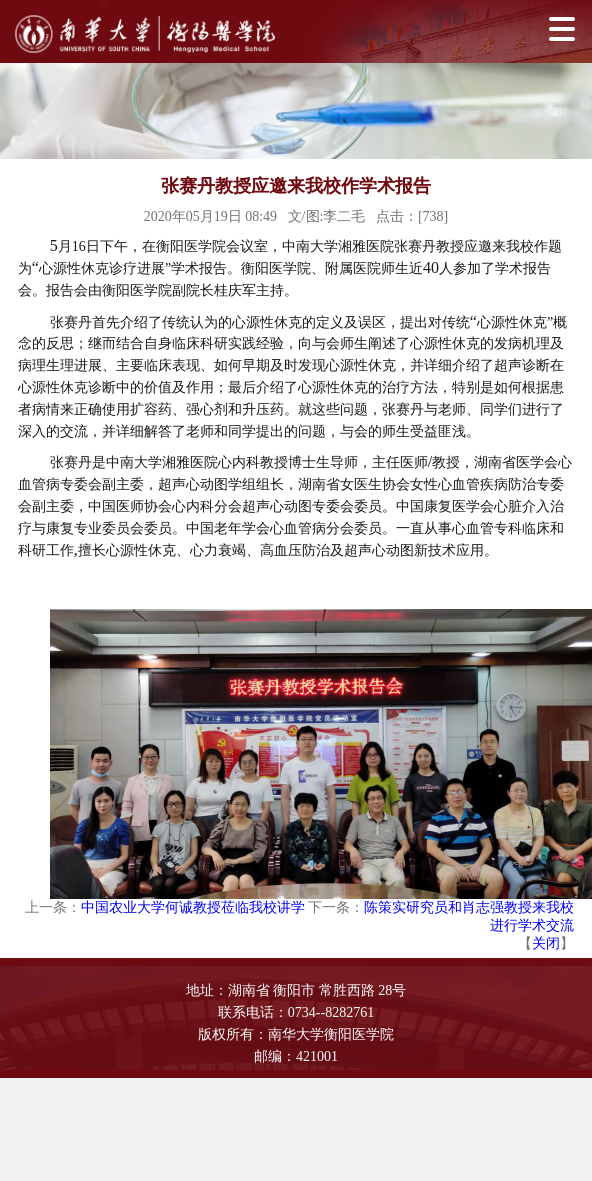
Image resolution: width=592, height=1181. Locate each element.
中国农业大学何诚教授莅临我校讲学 (193, 907)
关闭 (546, 943)
